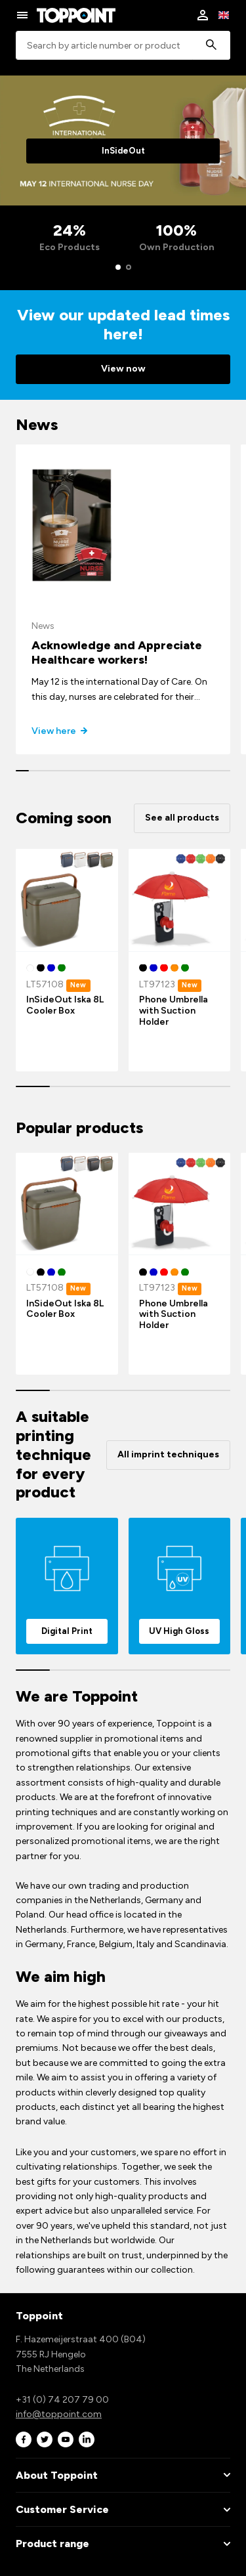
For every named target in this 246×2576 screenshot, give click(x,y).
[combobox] (123, 45)
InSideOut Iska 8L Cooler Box (65, 1005)
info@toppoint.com (59, 2414)
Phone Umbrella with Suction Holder (173, 1010)
